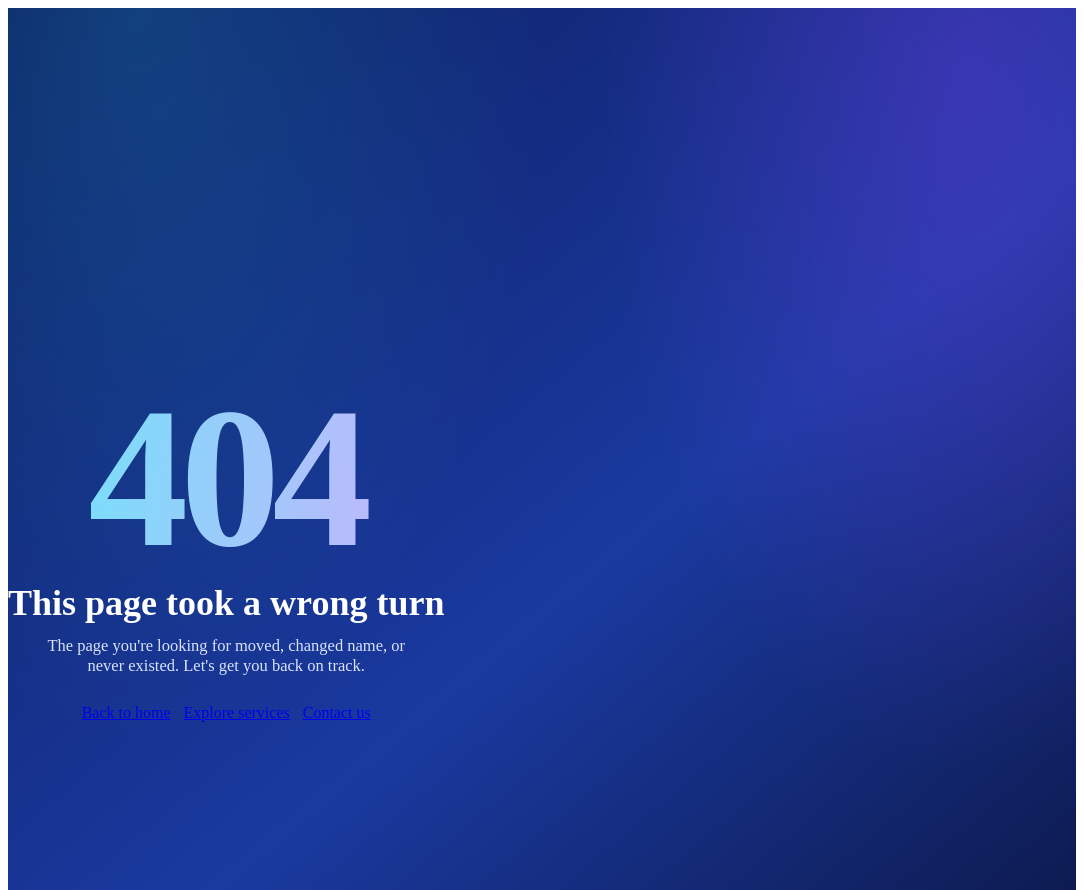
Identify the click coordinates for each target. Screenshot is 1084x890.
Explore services (237, 712)
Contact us (337, 712)
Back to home (126, 712)
